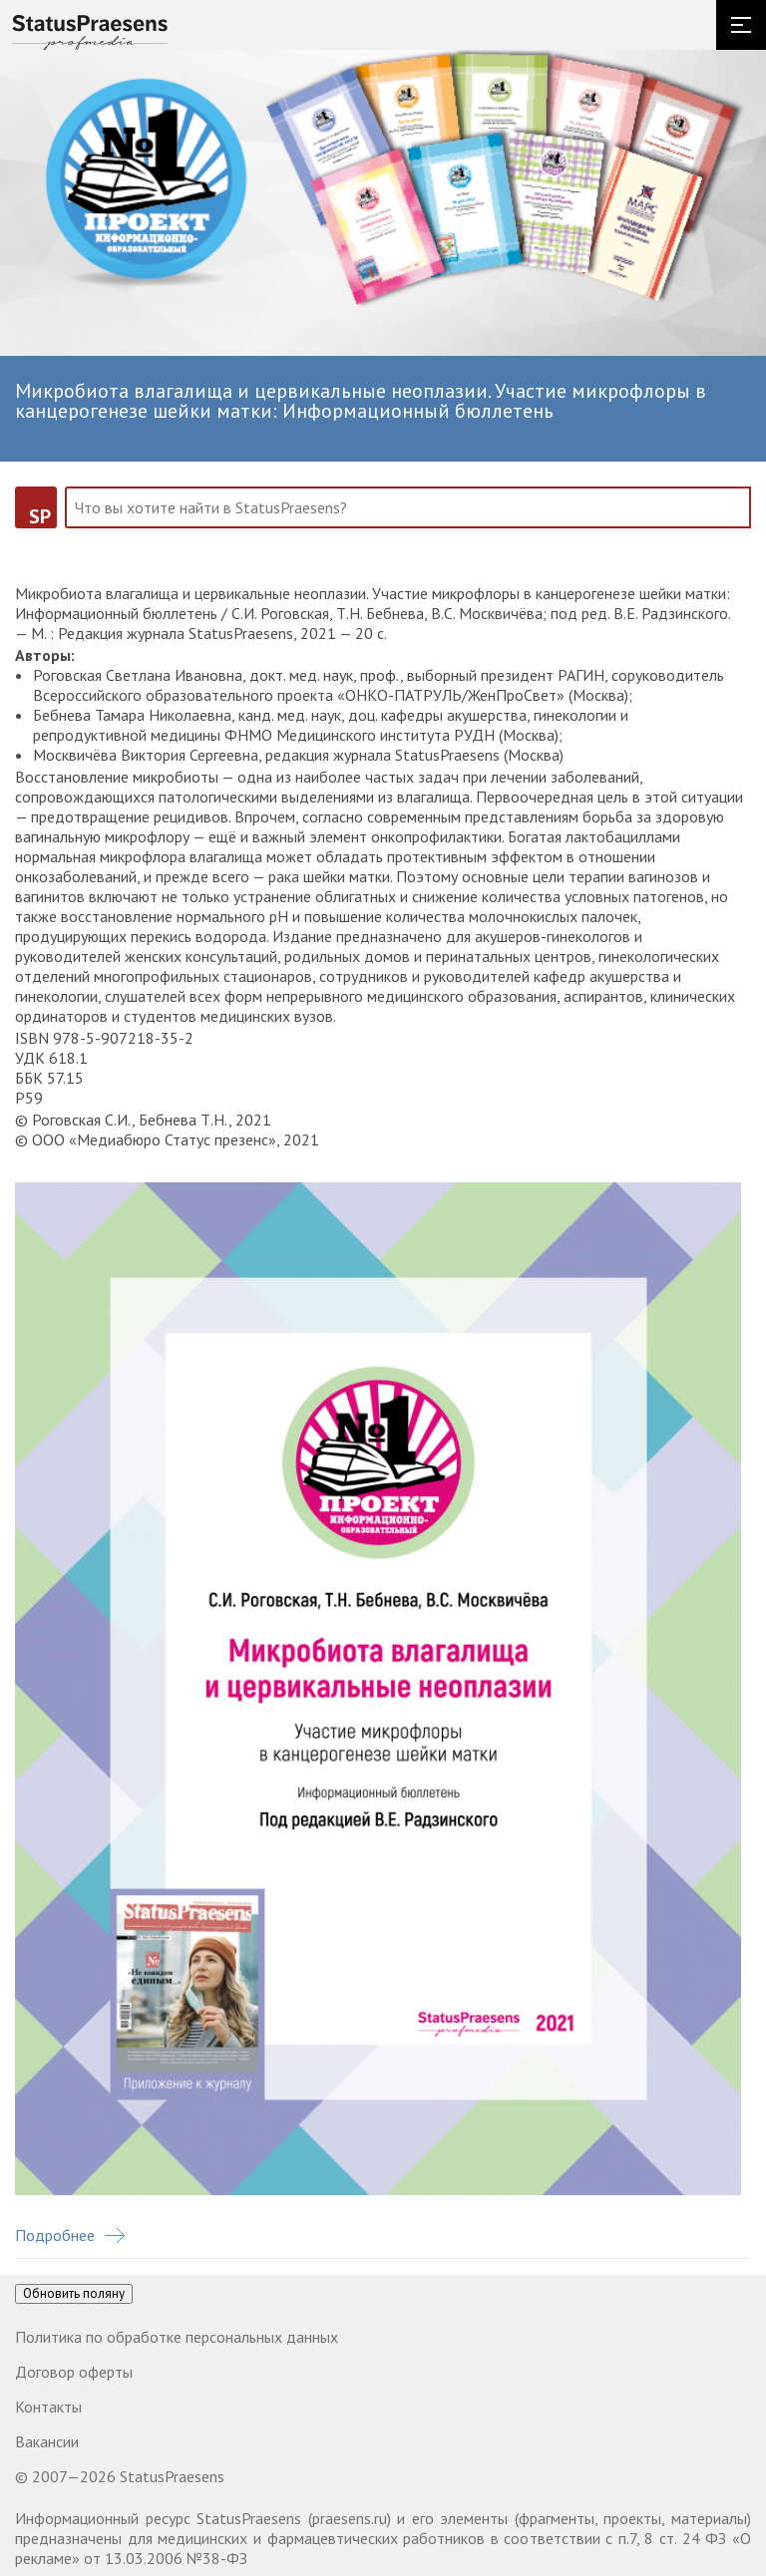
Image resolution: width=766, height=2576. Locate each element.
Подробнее (70, 2235)
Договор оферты (74, 2372)
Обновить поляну (74, 2293)
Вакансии (47, 2441)
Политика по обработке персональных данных (176, 2337)
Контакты (48, 2406)
